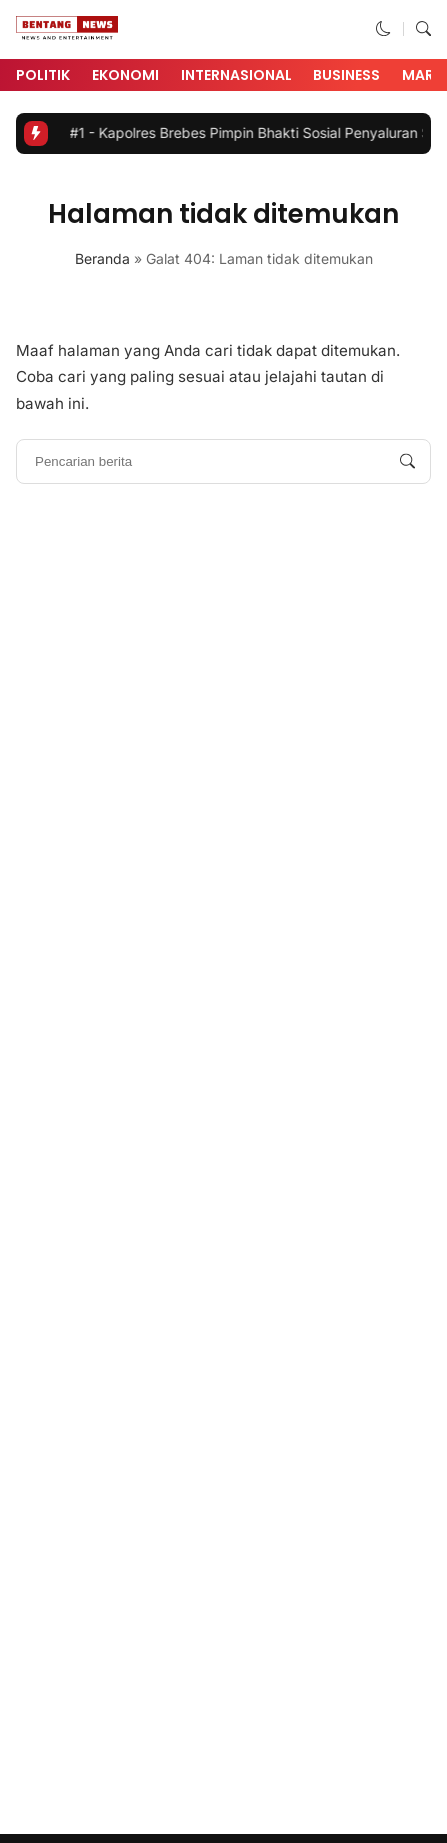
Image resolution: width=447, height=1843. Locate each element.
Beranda (102, 258)
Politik (43, 75)
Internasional (236, 75)
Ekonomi (125, 75)
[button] (383, 28)
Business (346, 75)
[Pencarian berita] (407, 461)
